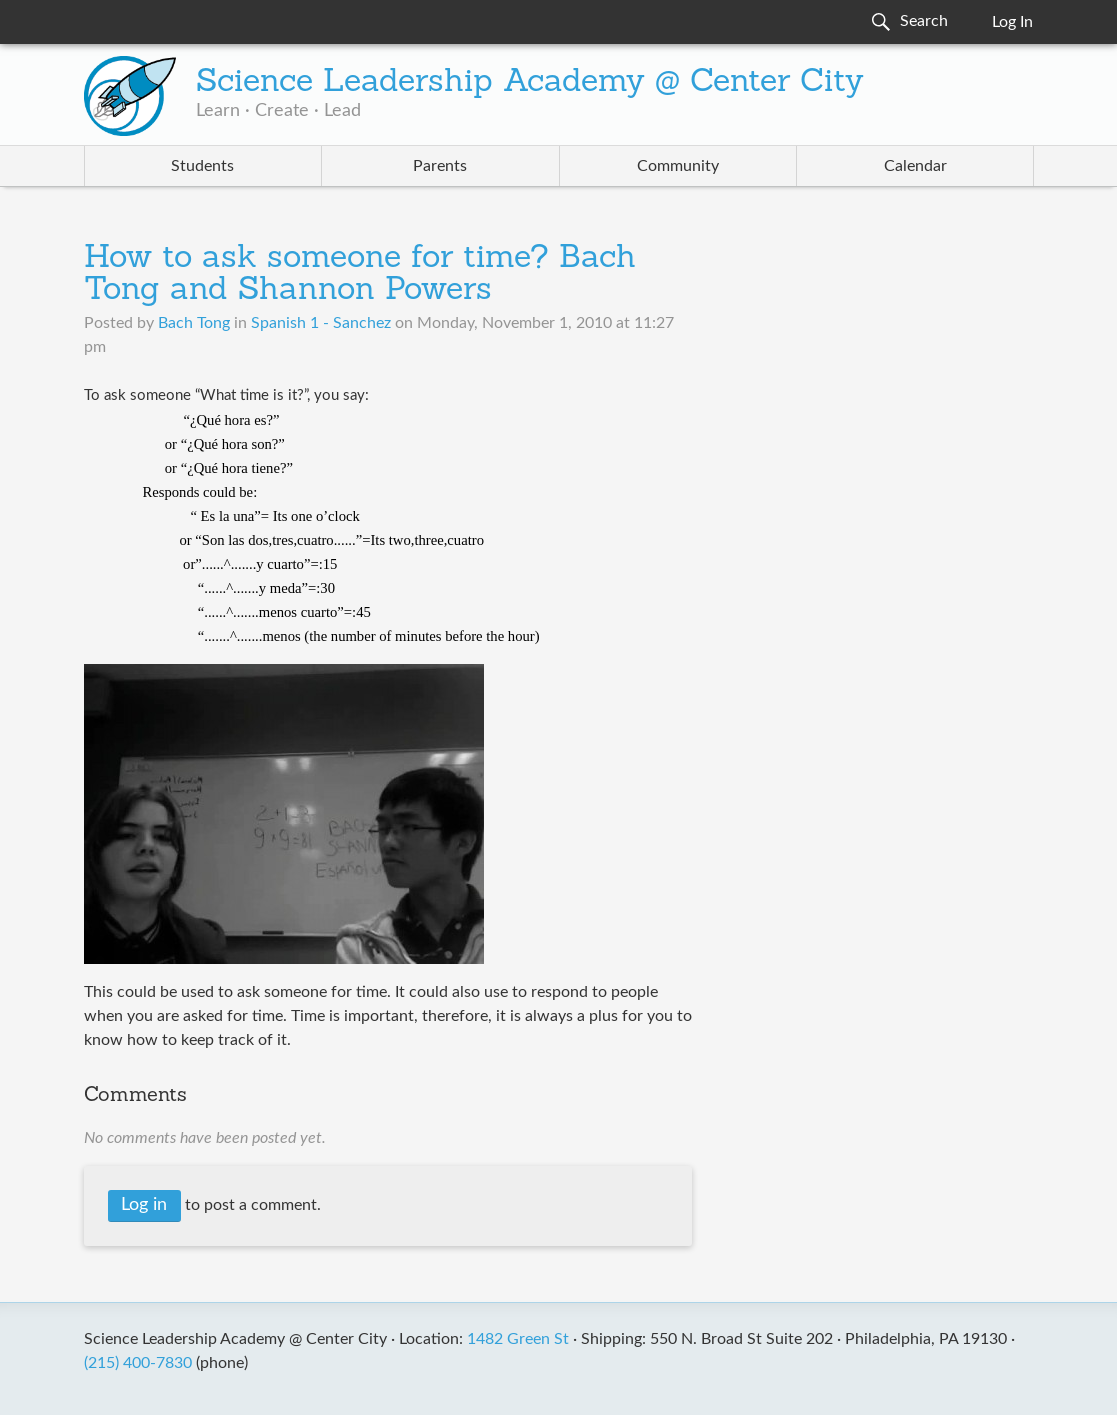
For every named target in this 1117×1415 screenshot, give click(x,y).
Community (678, 166)
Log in (144, 1205)
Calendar (915, 166)
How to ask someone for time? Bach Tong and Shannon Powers (360, 275)
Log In (1012, 22)
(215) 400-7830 (138, 1363)
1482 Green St (518, 1339)
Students (202, 166)
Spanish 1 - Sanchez (321, 323)
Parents (440, 166)
